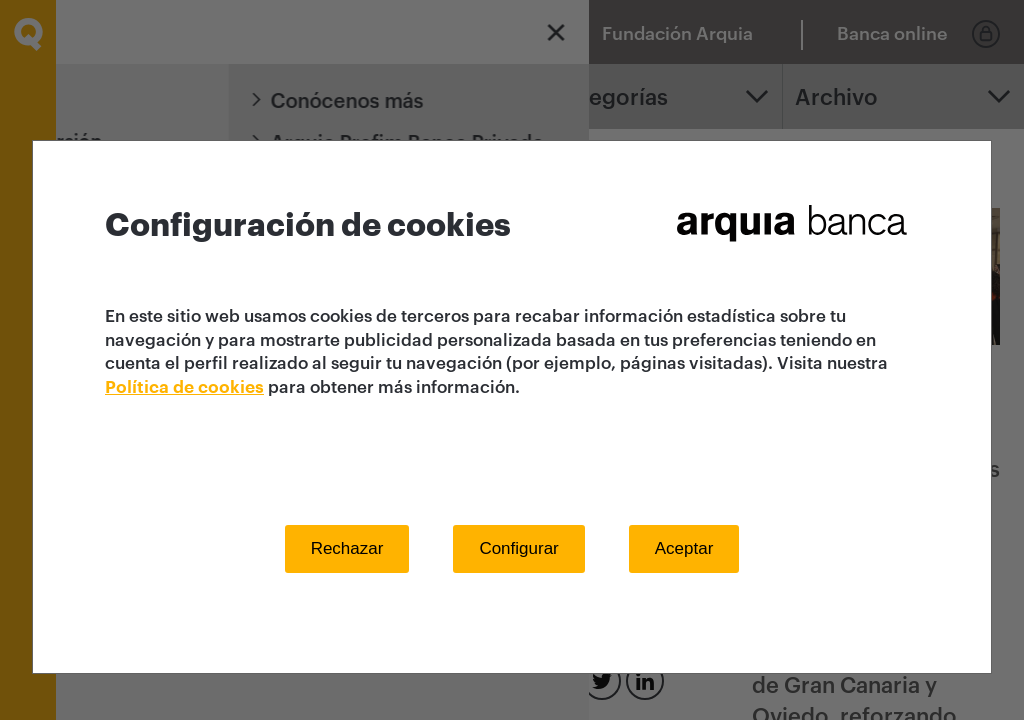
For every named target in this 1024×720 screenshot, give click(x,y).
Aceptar (684, 548)
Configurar (518, 548)
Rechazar (347, 548)
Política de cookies (184, 387)
